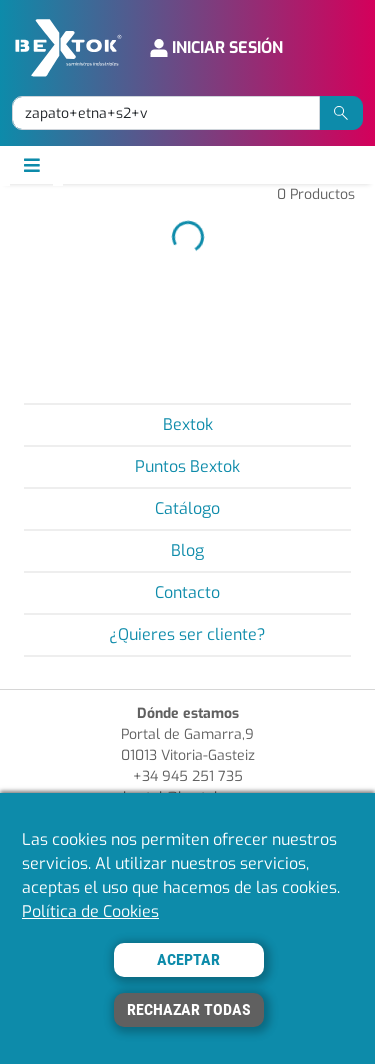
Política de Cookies (90, 911)
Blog (187, 550)
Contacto (187, 592)
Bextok (188, 424)
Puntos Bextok (187, 466)
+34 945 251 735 (188, 776)
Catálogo (187, 508)
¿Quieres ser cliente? (187, 634)
